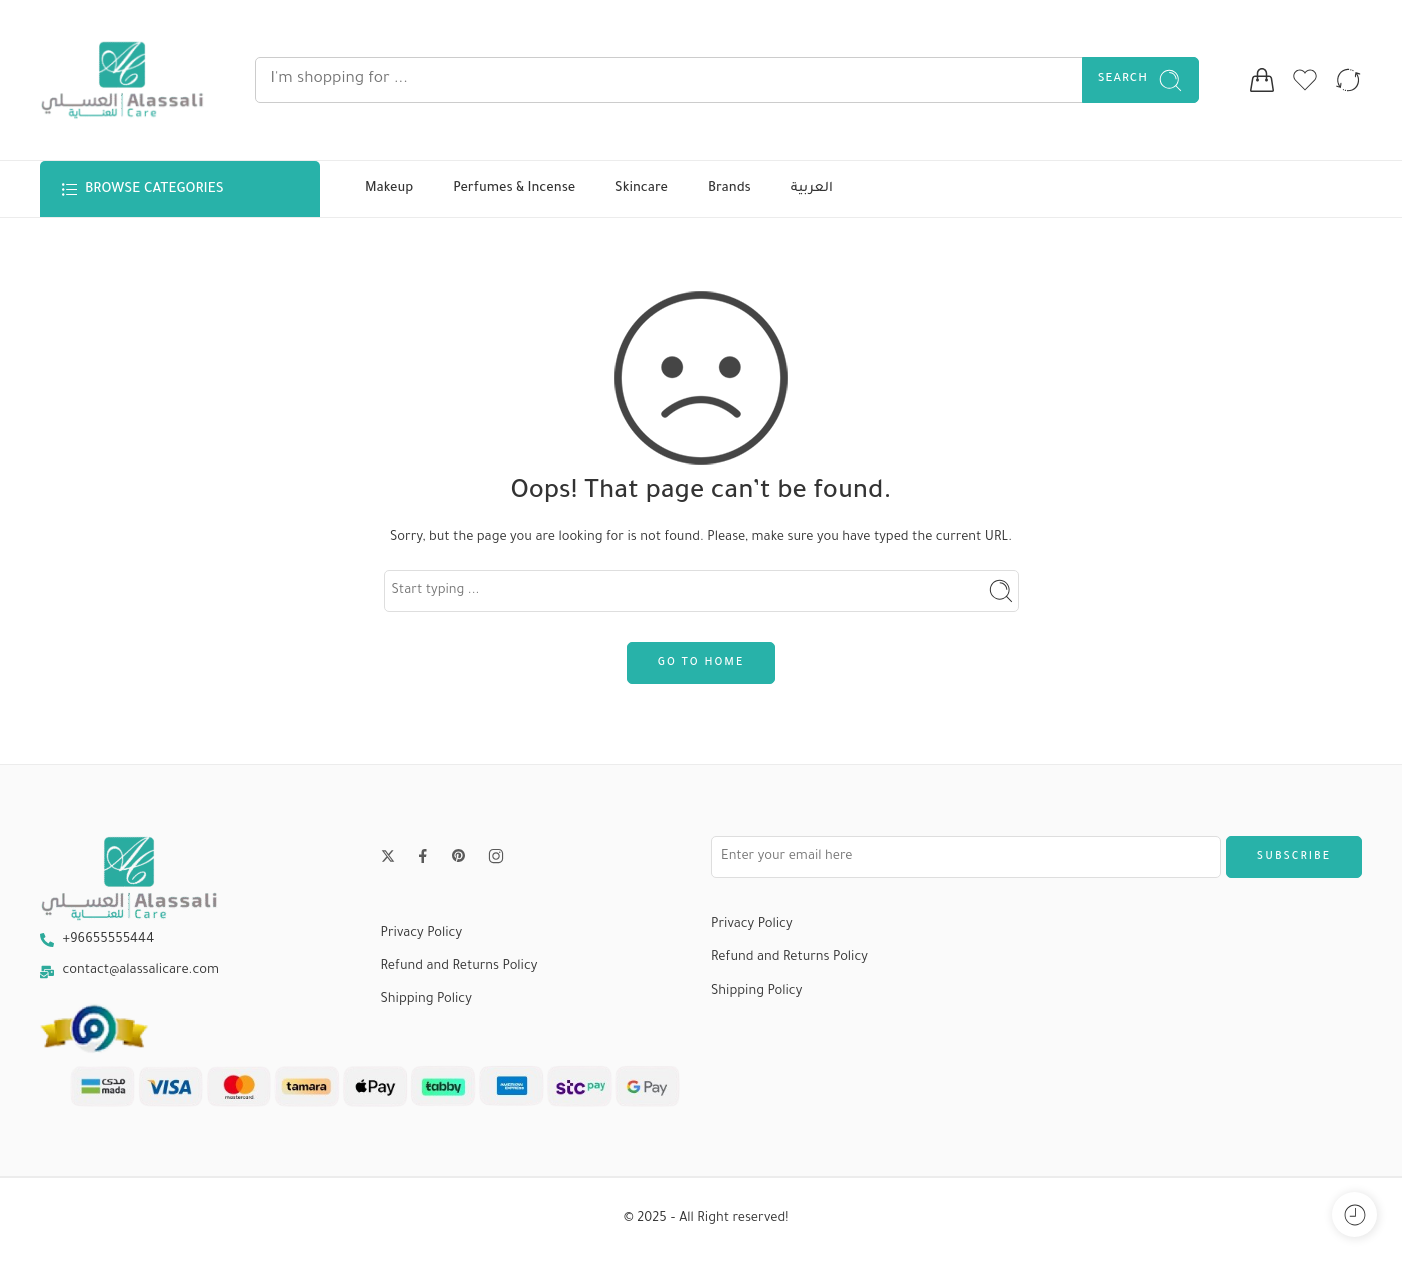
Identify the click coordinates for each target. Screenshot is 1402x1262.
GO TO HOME (701, 663)
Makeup (389, 189)
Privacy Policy (422, 934)
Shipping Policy (426, 1000)
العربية (812, 189)
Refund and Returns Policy (459, 967)
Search (1140, 80)
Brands (729, 189)
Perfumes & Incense (514, 189)
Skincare (641, 189)
